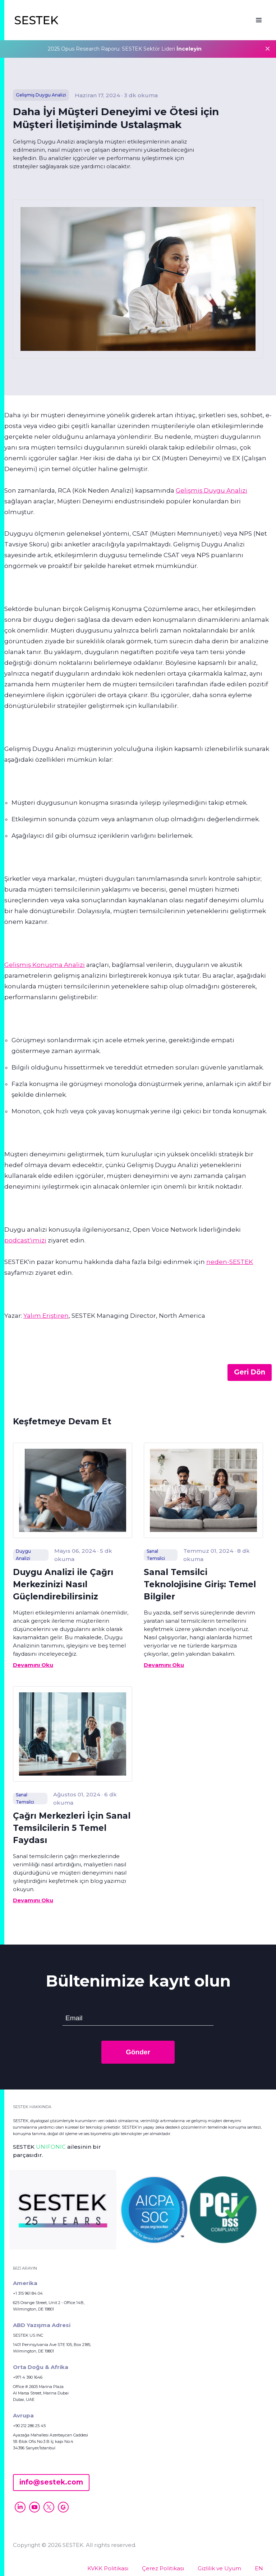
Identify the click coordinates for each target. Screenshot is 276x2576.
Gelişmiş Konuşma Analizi (44, 964)
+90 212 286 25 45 (29, 2425)
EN (259, 2568)
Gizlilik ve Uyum (219, 2568)
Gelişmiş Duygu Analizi (211, 490)
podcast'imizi (25, 1240)
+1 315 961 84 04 (28, 2293)
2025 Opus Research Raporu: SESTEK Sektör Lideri (125, 49)
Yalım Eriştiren (46, 1315)
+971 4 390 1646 (27, 2377)
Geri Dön (249, 1372)
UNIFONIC (51, 2146)
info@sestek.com (51, 2482)
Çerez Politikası (163, 2568)
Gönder (138, 2052)
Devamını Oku (33, 1664)
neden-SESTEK (229, 1261)
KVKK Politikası (107, 2568)
